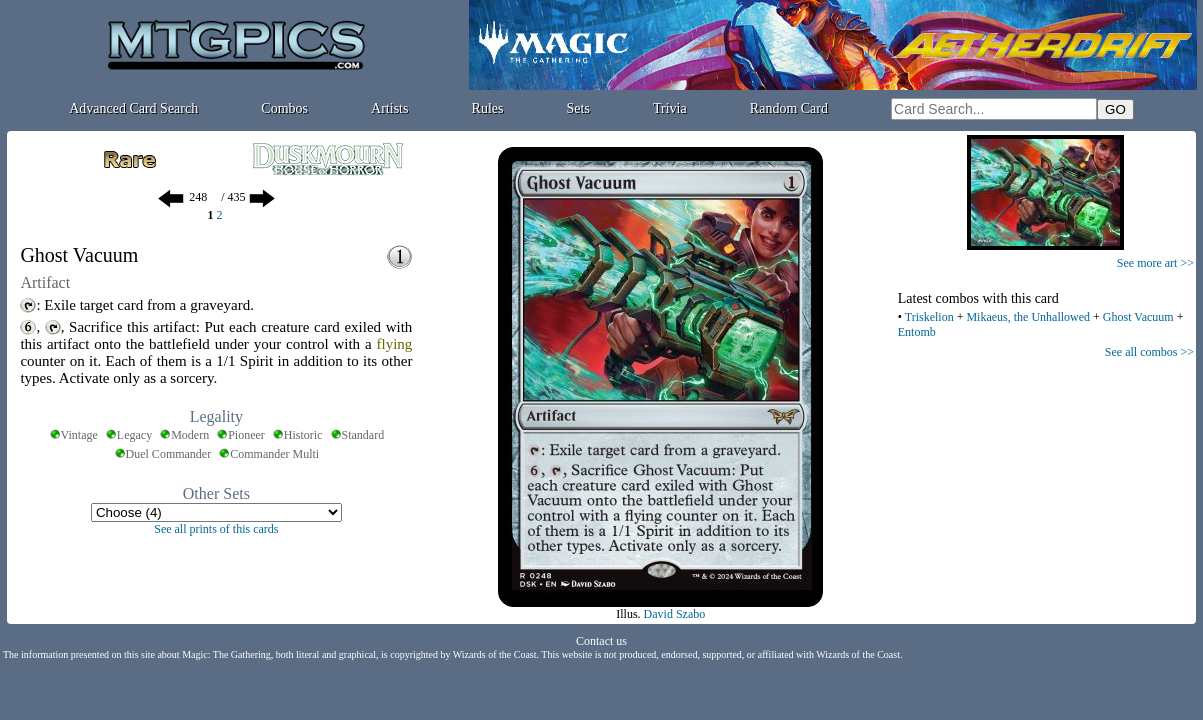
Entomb (917, 332)
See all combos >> (1149, 352)
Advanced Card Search (133, 108)
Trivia (670, 108)
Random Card (789, 108)
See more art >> (1155, 263)
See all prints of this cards (216, 529)
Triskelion (929, 317)
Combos (284, 108)
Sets (578, 108)
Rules (488, 108)
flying (395, 344)
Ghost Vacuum (1138, 317)
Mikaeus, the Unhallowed (1028, 317)
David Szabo (675, 614)
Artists (389, 108)
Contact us (601, 641)
